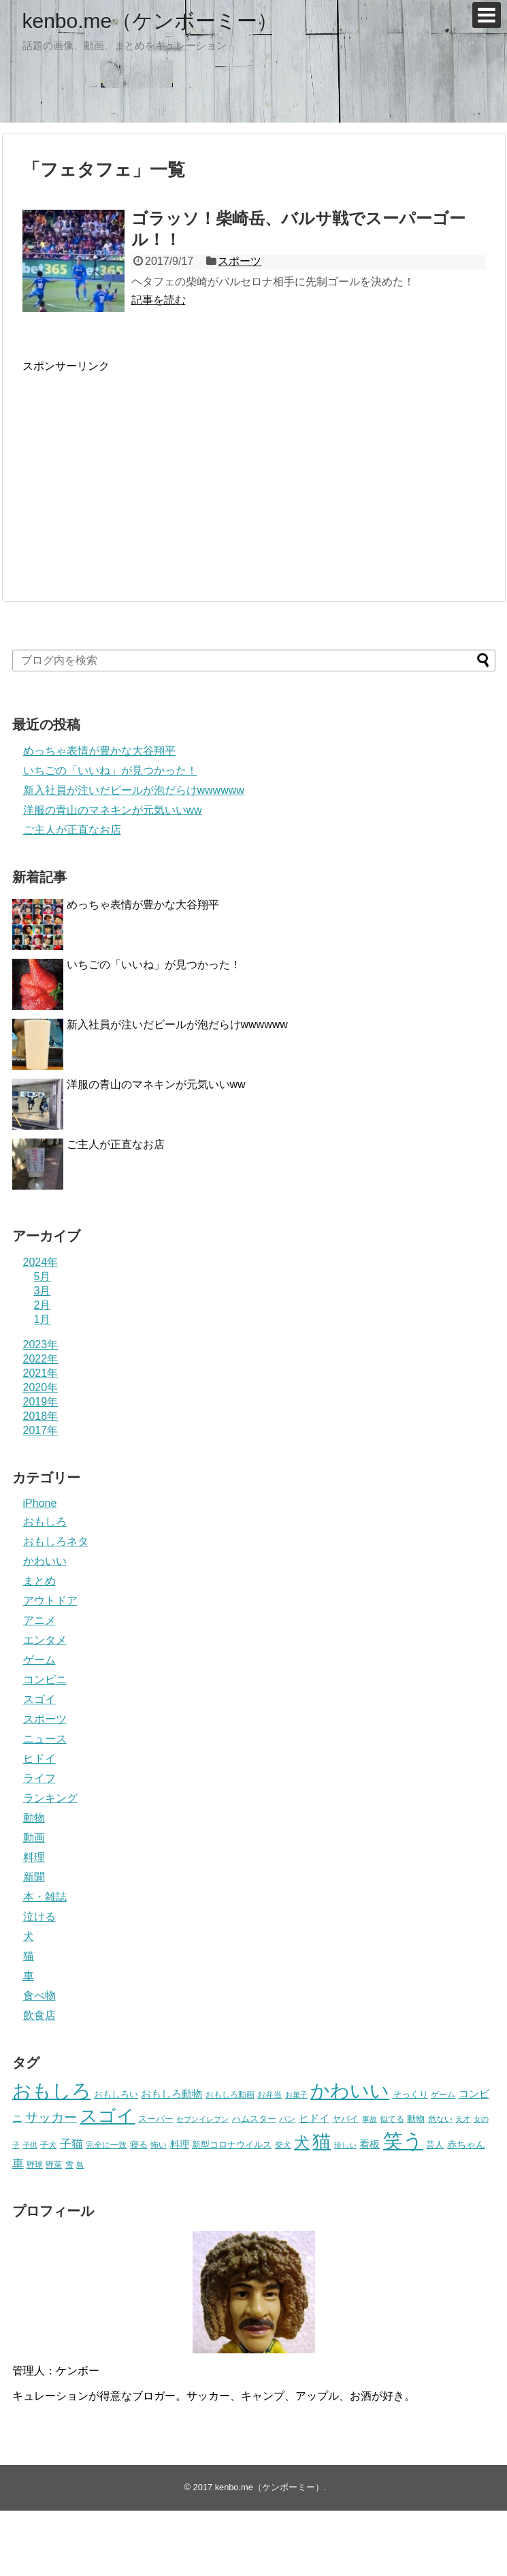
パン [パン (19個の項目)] (287, 2119)
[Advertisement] (136, 469)
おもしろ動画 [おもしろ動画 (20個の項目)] (230, 2094)
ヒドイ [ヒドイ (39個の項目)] (314, 2118)
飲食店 (39, 2015)
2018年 (41, 1416)
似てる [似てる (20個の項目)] (392, 2118)
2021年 (41, 1373)
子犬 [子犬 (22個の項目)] (48, 2145)
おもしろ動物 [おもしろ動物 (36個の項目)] (171, 2093)
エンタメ (45, 1640)
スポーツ (239, 261)
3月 (42, 1291)
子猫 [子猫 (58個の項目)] (71, 2143)
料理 (34, 1857)
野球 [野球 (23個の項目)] (35, 2164)
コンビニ (45, 1679)
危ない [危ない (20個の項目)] (440, 2118)
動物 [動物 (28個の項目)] (416, 2119)
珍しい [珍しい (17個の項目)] (345, 2145)
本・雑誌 (45, 1897)
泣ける (39, 1916)
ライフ (39, 1778)
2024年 (41, 1262)
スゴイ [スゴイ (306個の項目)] (107, 2115)
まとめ (39, 1581)
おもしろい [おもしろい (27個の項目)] (116, 2094)
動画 (34, 1837)
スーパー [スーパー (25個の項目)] (156, 2119)
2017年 (41, 1430)
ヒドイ (39, 1758)
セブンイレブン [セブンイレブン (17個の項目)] (202, 2119)
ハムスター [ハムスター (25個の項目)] (254, 2119)
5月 (42, 1276)
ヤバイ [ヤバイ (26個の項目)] (345, 2119)
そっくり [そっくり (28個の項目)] (410, 2094)
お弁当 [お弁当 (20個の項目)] (269, 2094)
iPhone (40, 1503)
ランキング (50, 1798)
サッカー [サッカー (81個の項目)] (51, 2117)
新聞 (34, 1877)
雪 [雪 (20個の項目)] (69, 2164)
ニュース (45, 1739)
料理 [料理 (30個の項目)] (179, 2144)
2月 (42, 1305)
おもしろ (45, 1521)
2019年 (41, 1402)
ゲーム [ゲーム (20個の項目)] (443, 2094)
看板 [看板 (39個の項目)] (369, 2144)
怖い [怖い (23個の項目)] (158, 2145)
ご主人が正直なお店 (72, 830)
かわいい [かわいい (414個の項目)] (349, 2090)
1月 (42, 1319)
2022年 (41, 1359)
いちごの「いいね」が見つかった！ (110, 770)
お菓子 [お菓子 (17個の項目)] (296, 2094)
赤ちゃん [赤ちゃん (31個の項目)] (466, 2144)
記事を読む (158, 300)
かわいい (45, 1561)
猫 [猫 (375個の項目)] (321, 2141)
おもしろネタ (55, 1541)
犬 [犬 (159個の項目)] (302, 2142)
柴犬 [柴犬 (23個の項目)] (283, 2145)
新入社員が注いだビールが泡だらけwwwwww (133, 790)
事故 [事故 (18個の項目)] (369, 2119)
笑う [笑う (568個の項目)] (403, 2140)
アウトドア (50, 1600)
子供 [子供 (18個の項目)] (29, 2145)
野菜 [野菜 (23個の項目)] (54, 2164)
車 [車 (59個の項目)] (18, 2163)
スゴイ (39, 1699)
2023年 (41, 1344)
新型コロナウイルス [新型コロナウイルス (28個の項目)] (232, 2145)
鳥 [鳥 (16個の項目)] (80, 2165)
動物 (34, 1818)
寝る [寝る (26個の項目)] (139, 2145)
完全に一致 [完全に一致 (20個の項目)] (106, 2144)
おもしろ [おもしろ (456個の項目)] (51, 2090)
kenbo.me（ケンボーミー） (150, 21)
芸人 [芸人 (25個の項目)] (435, 2145)
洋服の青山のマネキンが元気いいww (112, 810)
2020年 (41, 1387)
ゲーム (39, 1660)
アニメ (39, 1620)
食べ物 (39, 1995)
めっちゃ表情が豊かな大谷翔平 (99, 751)
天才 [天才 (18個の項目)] (462, 2119)
